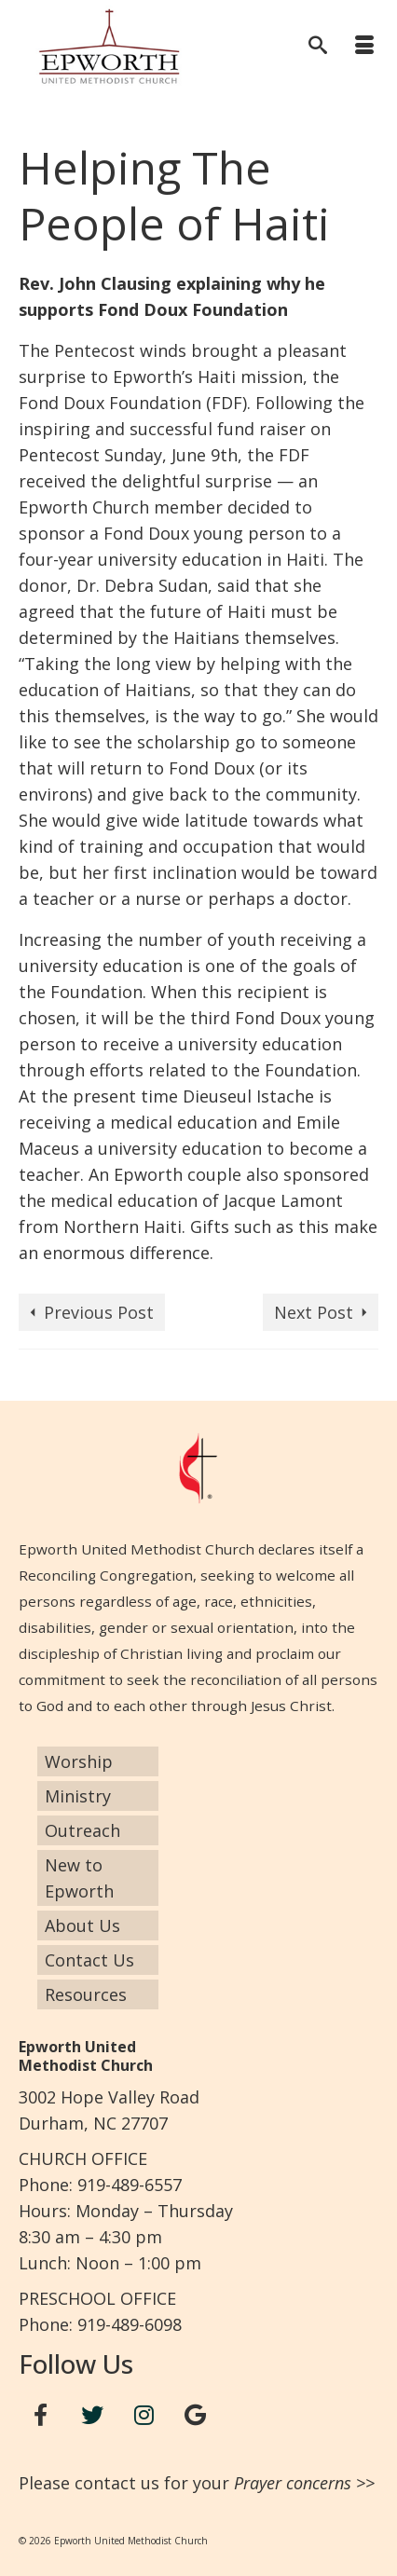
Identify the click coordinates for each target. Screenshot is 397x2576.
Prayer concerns (292, 2483)
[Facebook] (41, 2415)
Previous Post (99, 1312)
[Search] (317, 46)
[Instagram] (144, 2415)
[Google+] (195, 2415)
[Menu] (364, 46)
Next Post (313, 1312)
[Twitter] (92, 2415)
